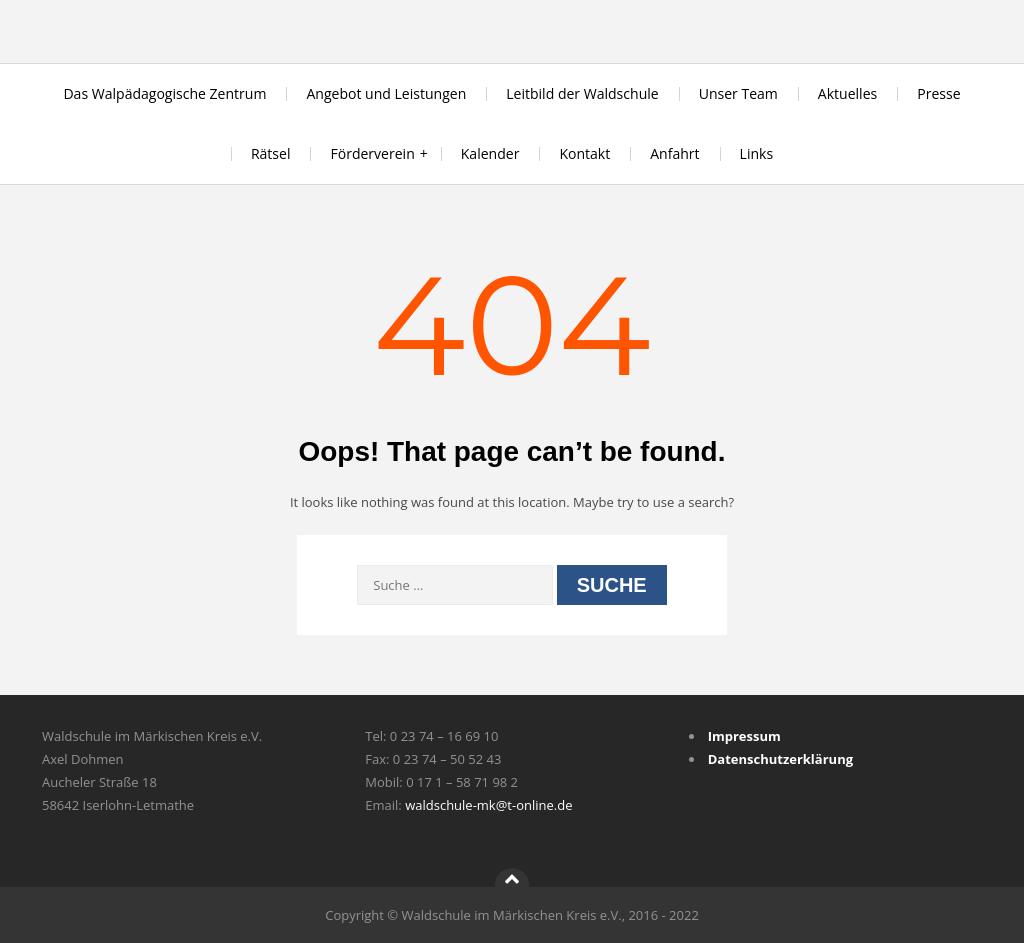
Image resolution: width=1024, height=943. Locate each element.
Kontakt (584, 153)
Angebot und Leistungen (386, 93)
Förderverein (372, 153)
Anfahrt (674, 153)
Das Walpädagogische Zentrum (164, 93)
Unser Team (738, 93)
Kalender (490, 153)
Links (757, 153)
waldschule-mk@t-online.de (488, 805)
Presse (938, 93)
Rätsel (271, 153)
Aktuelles (847, 93)
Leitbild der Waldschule (582, 93)
